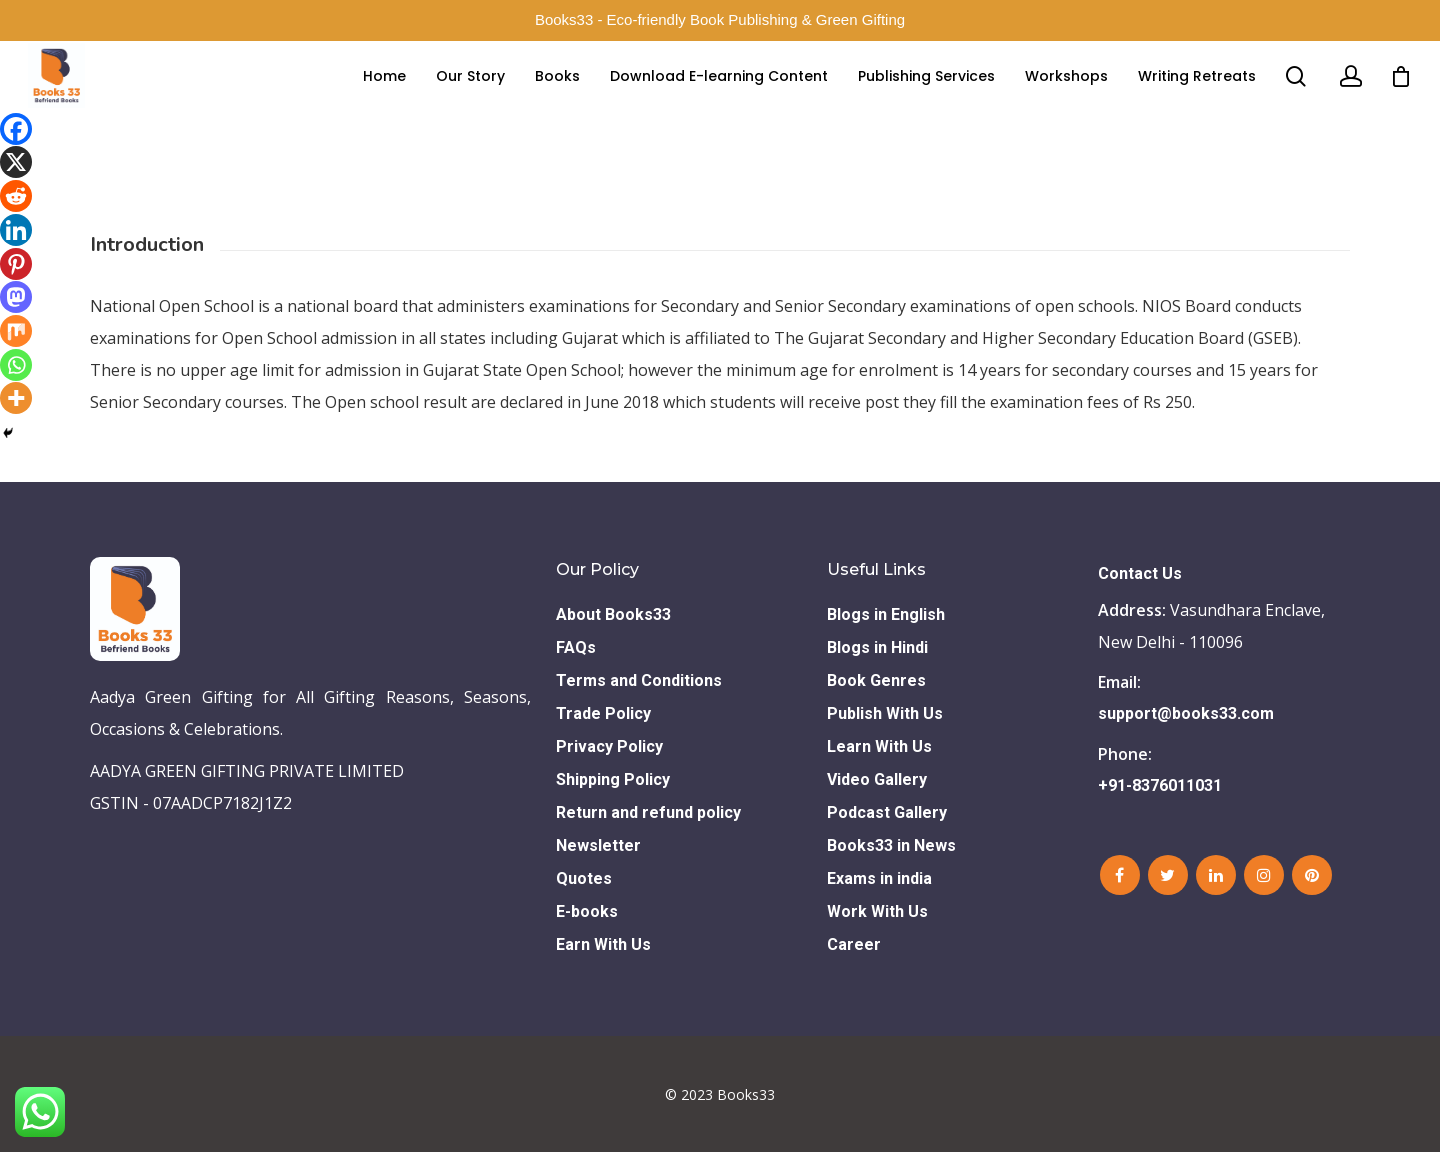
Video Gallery (877, 779)
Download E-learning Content (719, 96)
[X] (16, 162)
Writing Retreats (1197, 96)
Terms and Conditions (639, 680)
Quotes (584, 878)
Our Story (470, 96)
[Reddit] (16, 196)
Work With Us (877, 911)
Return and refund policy (648, 812)
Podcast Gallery (887, 812)
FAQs (576, 647)
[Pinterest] (16, 264)
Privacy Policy (609, 746)
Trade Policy (603, 713)
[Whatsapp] (16, 365)
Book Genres (876, 680)
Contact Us (1140, 573)
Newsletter (598, 845)
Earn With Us (603, 944)
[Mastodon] (16, 297)
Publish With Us (885, 713)
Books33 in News (891, 845)
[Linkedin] (16, 230)
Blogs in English (886, 614)
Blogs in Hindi (877, 647)
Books (557, 96)
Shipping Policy (613, 779)
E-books (587, 911)
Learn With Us (879, 746)
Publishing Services (926, 96)
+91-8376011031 (1160, 785)
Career (854, 944)
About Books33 (613, 614)
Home (384, 96)
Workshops (1066, 96)
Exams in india (879, 878)
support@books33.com (1186, 713)
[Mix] (16, 331)
